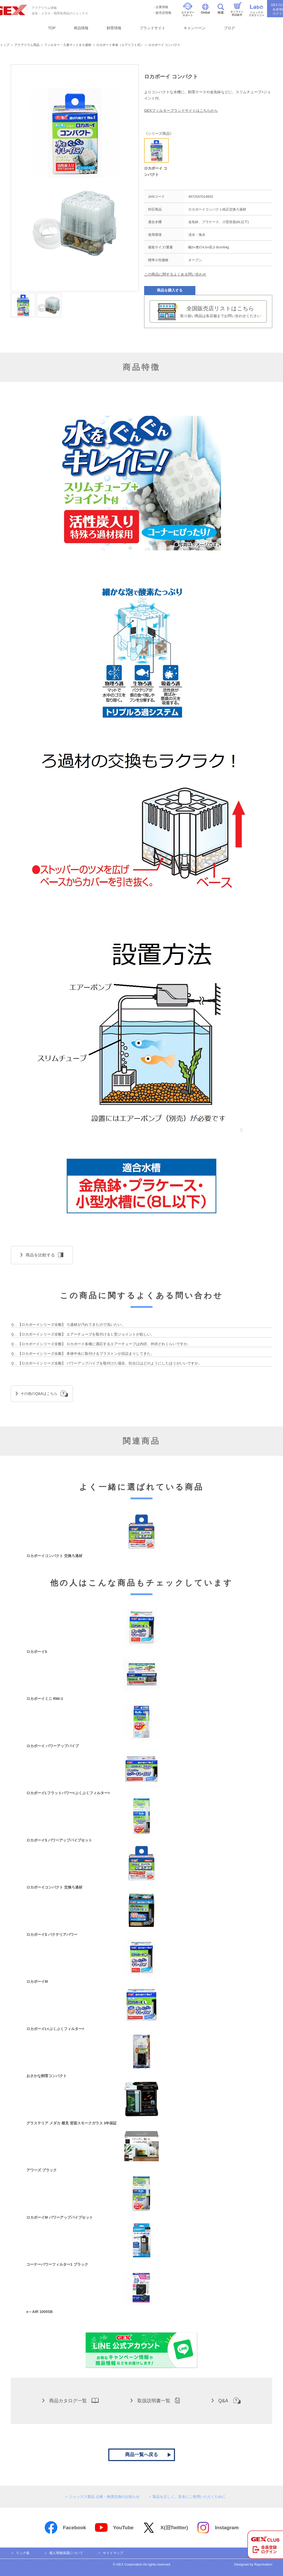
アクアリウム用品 (26, 45)
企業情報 (162, 7)
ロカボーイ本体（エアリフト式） (119, 45)
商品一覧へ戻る (141, 2454)
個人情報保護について (66, 2553)
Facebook (65, 2527)
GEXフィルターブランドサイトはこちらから (181, 110)
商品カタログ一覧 (70, 2400)
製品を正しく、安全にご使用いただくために (189, 2497)
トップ (4, 45)
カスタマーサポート (187, 10)
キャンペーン (195, 28)
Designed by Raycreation (253, 2564)
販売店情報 (163, 13)
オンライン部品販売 (237, 9)
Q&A (226, 2400)
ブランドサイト (152, 28)
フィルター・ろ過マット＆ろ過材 (67, 45)
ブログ (229, 28)
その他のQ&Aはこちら (42, 1393)
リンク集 (23, 2553)
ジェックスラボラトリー (256, 11)
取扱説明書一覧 (155, 2400)
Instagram (217, 2527)
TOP (52, 28)
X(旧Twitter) (165, 2527)
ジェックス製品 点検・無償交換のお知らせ (104, 2497)
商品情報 (81, 28)
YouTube (113, 2527)
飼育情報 (114, 28)
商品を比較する (41, 1254)
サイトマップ (113, 2553)
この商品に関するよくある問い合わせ (175, 274)
